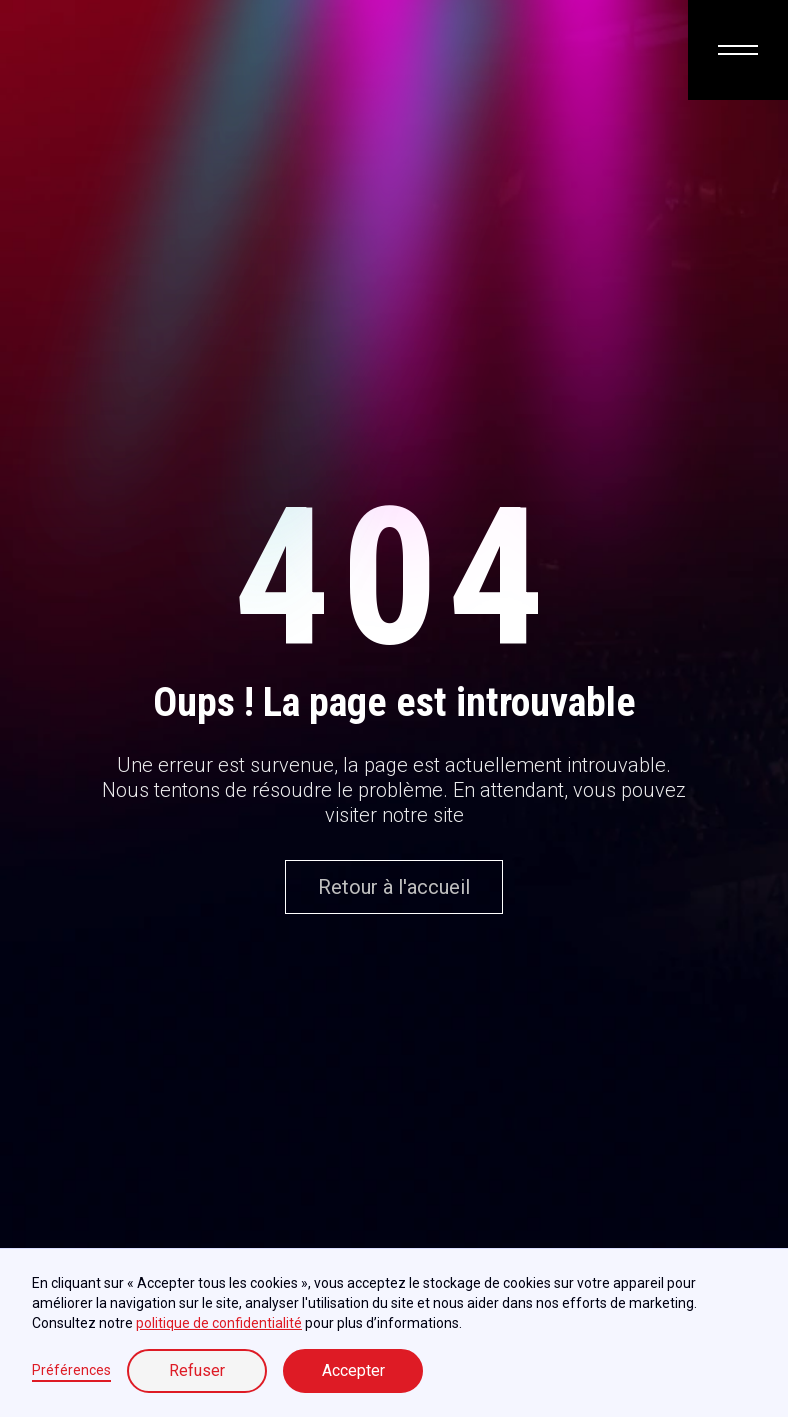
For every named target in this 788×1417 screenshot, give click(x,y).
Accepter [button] (353, 1370)
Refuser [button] (197, 1370)
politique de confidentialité (219, 1323)
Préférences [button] (71, 1370)
